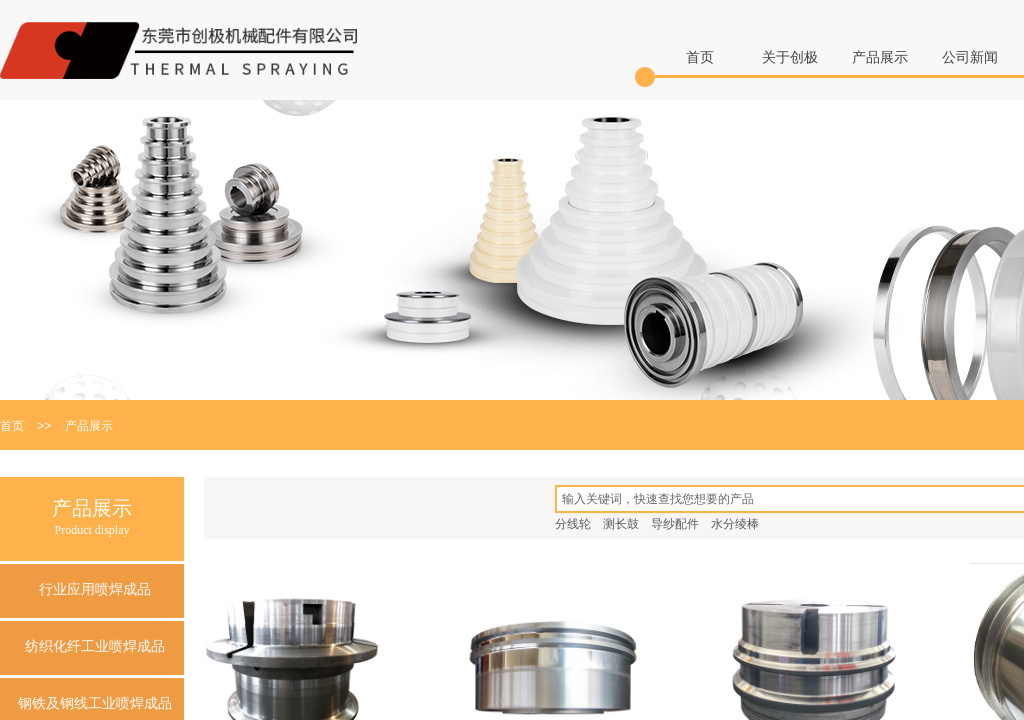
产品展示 (880, 57)
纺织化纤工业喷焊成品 (95, 646)
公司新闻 (970, 57)
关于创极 (790, 57)
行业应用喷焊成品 (95, 589)
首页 (700, 57)
